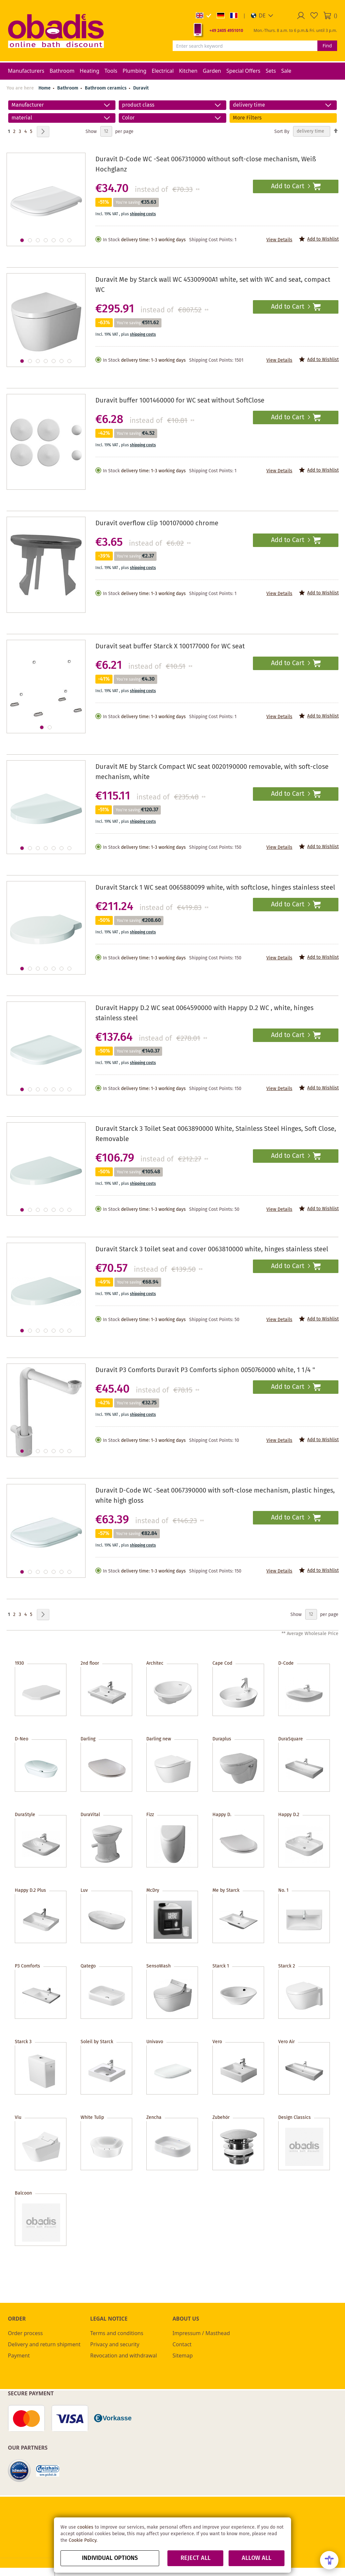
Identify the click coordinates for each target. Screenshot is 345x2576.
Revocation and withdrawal (123, 2355)
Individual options (110, 2558)
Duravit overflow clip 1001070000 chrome (156, 523)
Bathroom (68, 88)
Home (44, 88)
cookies (85, 2527)
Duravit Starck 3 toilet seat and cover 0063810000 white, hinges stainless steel (211, 1249)
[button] (262, 15)
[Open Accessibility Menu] (329, 2560)
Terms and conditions (116, 2333)
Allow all (256, 2558)
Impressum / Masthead (201, 2333)
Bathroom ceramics (106, 88)
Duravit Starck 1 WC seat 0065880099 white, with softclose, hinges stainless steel (215, 888)
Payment (19, 2355)
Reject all (195, 2558)
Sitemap (183, 2355)
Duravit (141, 88)
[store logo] (56, 30)
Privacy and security (114, 2344)
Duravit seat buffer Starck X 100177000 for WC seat (170, 646)
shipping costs (143, 214)
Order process (25, 2333)
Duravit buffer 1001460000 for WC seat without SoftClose (179, 401)
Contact (182, 2344)
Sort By (281, 131)
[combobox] (245, 45)
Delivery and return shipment (44, 2344)
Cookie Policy (82, 2540)
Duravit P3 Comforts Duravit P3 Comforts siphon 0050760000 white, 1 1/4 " (205, 1370)
